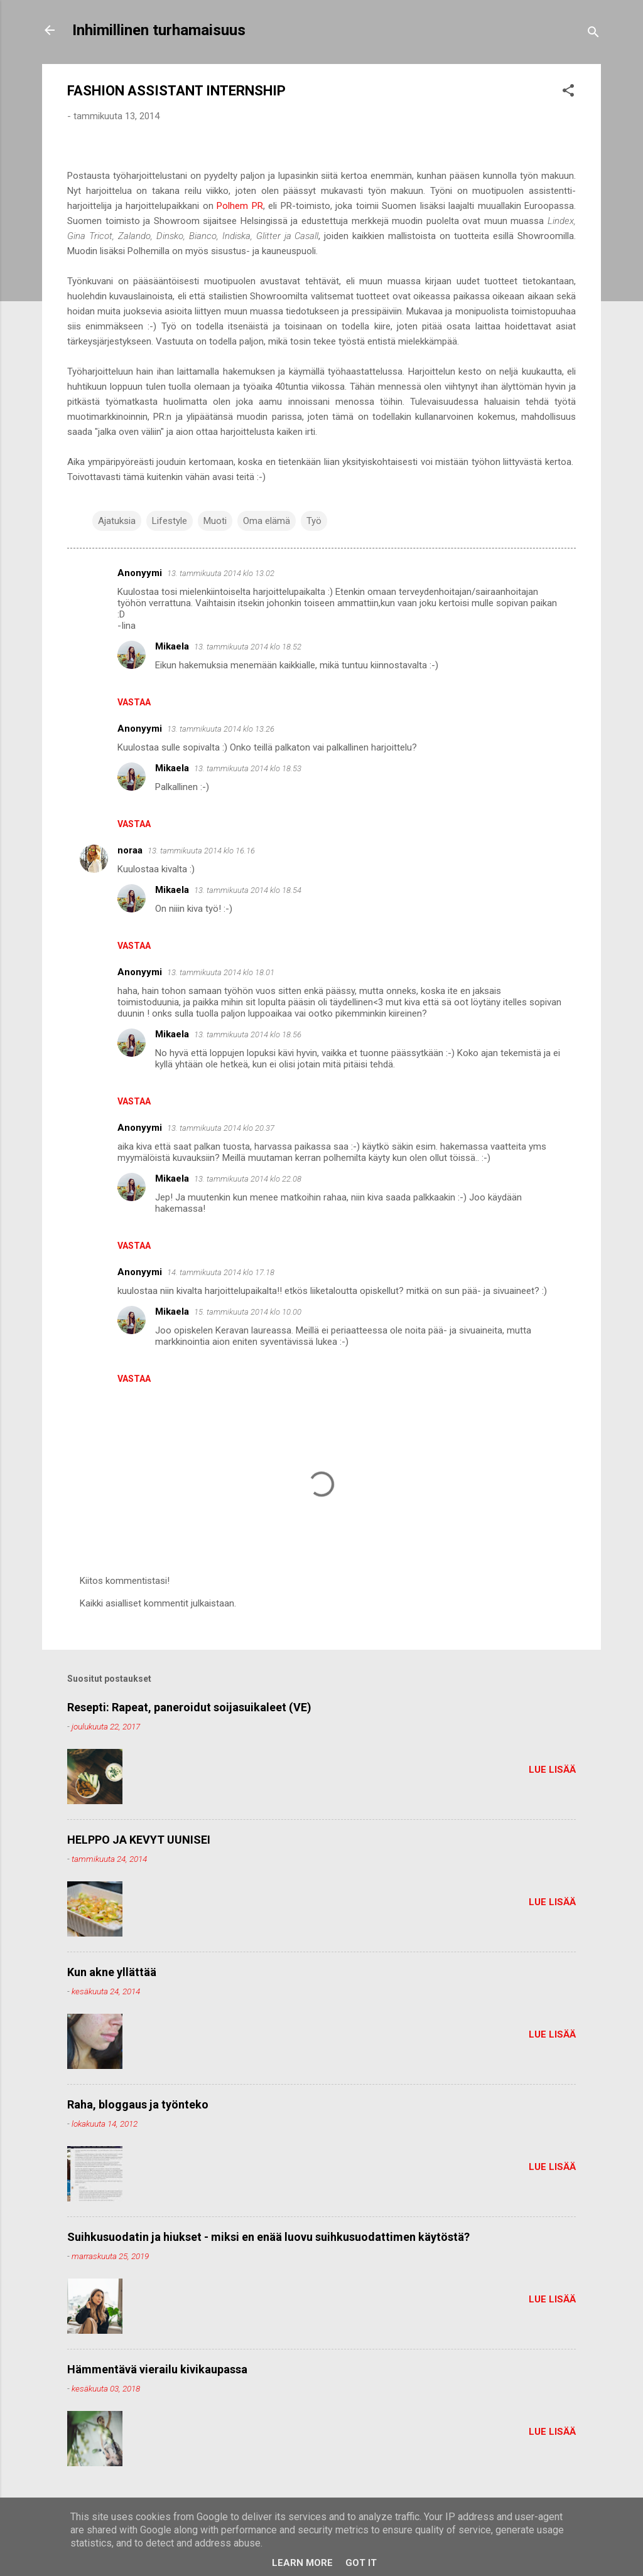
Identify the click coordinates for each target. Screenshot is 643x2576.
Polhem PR (240, 205)
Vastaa (134, 702)
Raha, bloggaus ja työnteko (137, 2104)
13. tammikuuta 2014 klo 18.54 (247, 890)
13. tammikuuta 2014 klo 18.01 (220, 972)
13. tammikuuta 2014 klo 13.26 (220, 729)
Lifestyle (169, 520)
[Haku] (593, 34)
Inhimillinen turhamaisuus (159, 30)
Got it (361, 2562)
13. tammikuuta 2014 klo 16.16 (201, 850)
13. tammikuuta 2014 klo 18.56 (247, 1034)
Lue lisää (552, 1769)
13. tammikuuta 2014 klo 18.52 (247, 646)
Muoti (215, 520)
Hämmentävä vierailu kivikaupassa (157, 2369)
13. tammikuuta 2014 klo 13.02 (220, 573)
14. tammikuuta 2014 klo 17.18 (220, 1272)
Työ (314, 520)
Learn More (302, 2562)
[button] (568, 92)
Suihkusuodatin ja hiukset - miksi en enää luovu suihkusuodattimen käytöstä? (268, 2236)
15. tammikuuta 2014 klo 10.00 (247, 1312)
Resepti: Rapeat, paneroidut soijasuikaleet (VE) (189, 1707)
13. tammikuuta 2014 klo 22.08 (247, 1179)
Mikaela (172, 646)
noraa (130, 850)
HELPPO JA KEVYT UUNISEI (138, 1839)
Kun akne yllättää (111, 1972)
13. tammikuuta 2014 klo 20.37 (220, 1128)
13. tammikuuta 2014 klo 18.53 (247, 768)
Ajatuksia (117, 520)
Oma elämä (266, 520)
